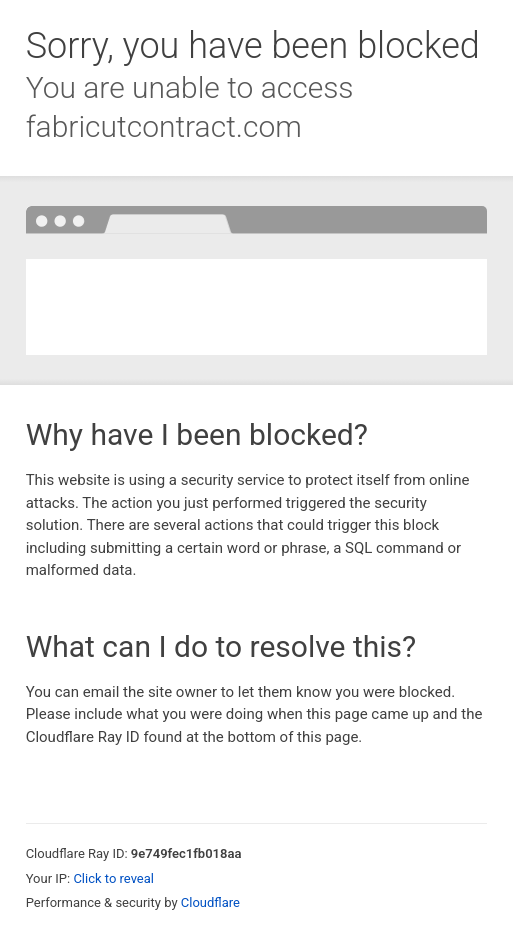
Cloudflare (210, 902)
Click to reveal (113, 878)
